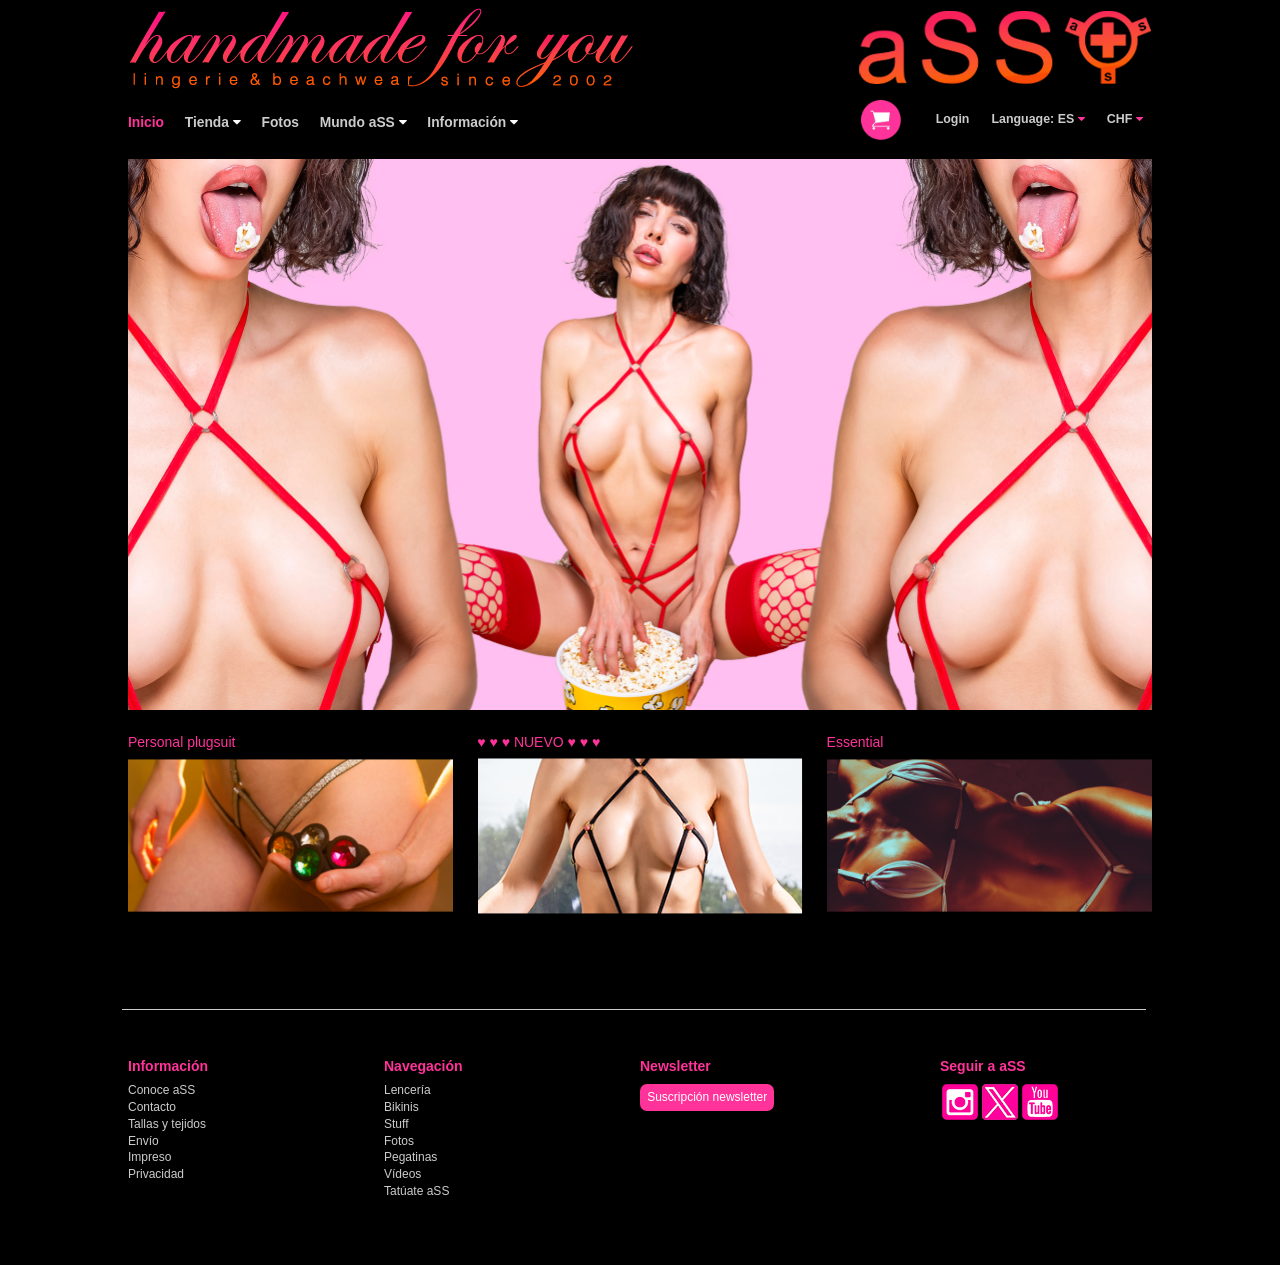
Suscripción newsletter (707, 1097)
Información (472, 122)
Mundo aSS (363, 122)
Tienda (213, 122)
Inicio (146, 122)
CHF (1125, 119)
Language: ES (1037, 119)
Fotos (280, 122)
